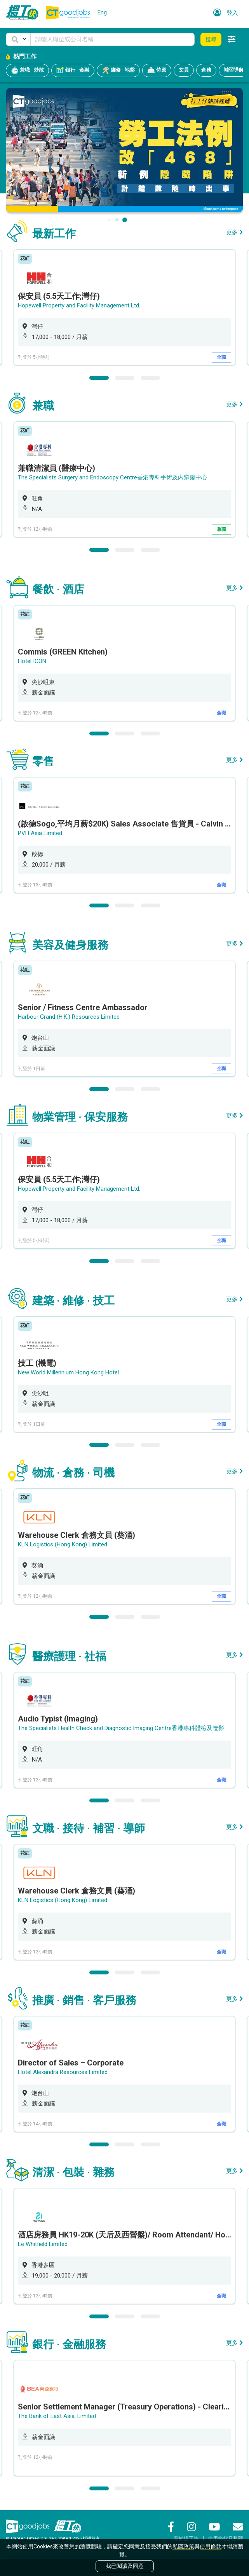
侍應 (156, 70)
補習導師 (234, 70)
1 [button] (99, 378)
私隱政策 (183, 2546)
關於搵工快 (186, 2538)
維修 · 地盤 (118, 70)
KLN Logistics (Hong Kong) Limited (62, 1544)
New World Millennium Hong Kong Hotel (68, 1372)
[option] (124, 307)
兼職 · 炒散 (27, 70)
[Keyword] (112, 39)
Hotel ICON (32, 661)
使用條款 (210, 2546)
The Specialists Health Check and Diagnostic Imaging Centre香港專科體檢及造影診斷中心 (132, 1728)
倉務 (206, 70)
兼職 (221, 529)
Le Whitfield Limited (43, 2244)
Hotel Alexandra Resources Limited (63, 2072)
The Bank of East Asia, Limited (57, 2416)
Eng (102, 12)
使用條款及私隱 (225, 2538)
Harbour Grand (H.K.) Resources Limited (69, 1016)
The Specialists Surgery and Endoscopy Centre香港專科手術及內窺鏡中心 (112, 477)
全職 (221, 357)
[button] (18, 39)
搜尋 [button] (210, 39)
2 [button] (124, 378)
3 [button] (150, 378)
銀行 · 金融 (72, 70)
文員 (184, 70)
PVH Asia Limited (40, 833)
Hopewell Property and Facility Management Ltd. (79, 305)
